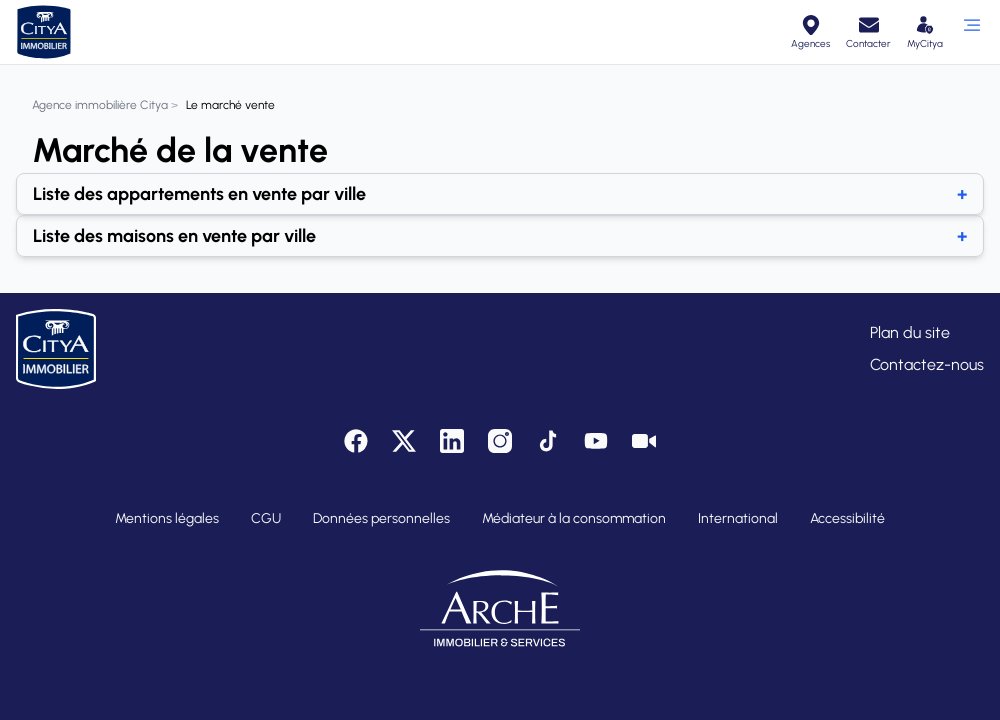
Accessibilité (847, 518)
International (738, 518)
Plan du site (910, 332)
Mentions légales (167, 518)
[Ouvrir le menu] (971, 32)
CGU (266, 518)
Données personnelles (381, 518)
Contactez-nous (927, 364)
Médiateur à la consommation (574, 518)
